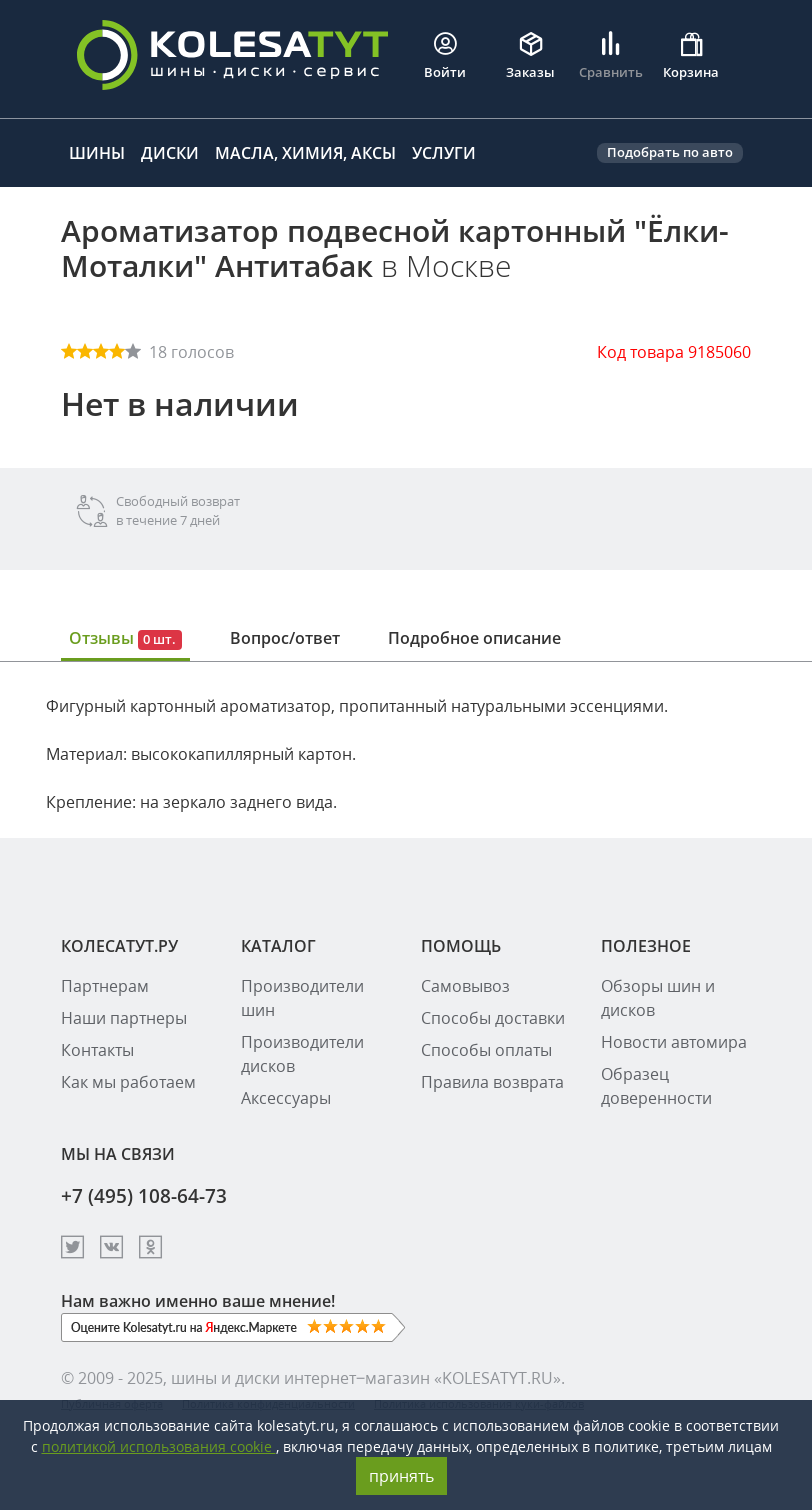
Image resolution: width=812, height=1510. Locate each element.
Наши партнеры (124, 1018)
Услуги (444, 153)
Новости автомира (674, 1042)
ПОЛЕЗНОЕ (646, 946)
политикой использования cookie (159, 1446)
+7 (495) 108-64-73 (144, 1195)
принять (401, 1476)
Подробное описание (474, 638)
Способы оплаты (486, 1050)
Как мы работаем (128, 1082)
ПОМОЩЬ (461, 946)
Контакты (97, 1050)
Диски (170, 153)
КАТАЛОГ (278, 946)
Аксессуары (286, 1098)
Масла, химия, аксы (305, 153)
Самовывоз (465, 986)
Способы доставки (493, 1018)
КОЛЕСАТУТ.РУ (119, 946)
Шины (97, 153)
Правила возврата (492, 1082)
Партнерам (105, 986)
